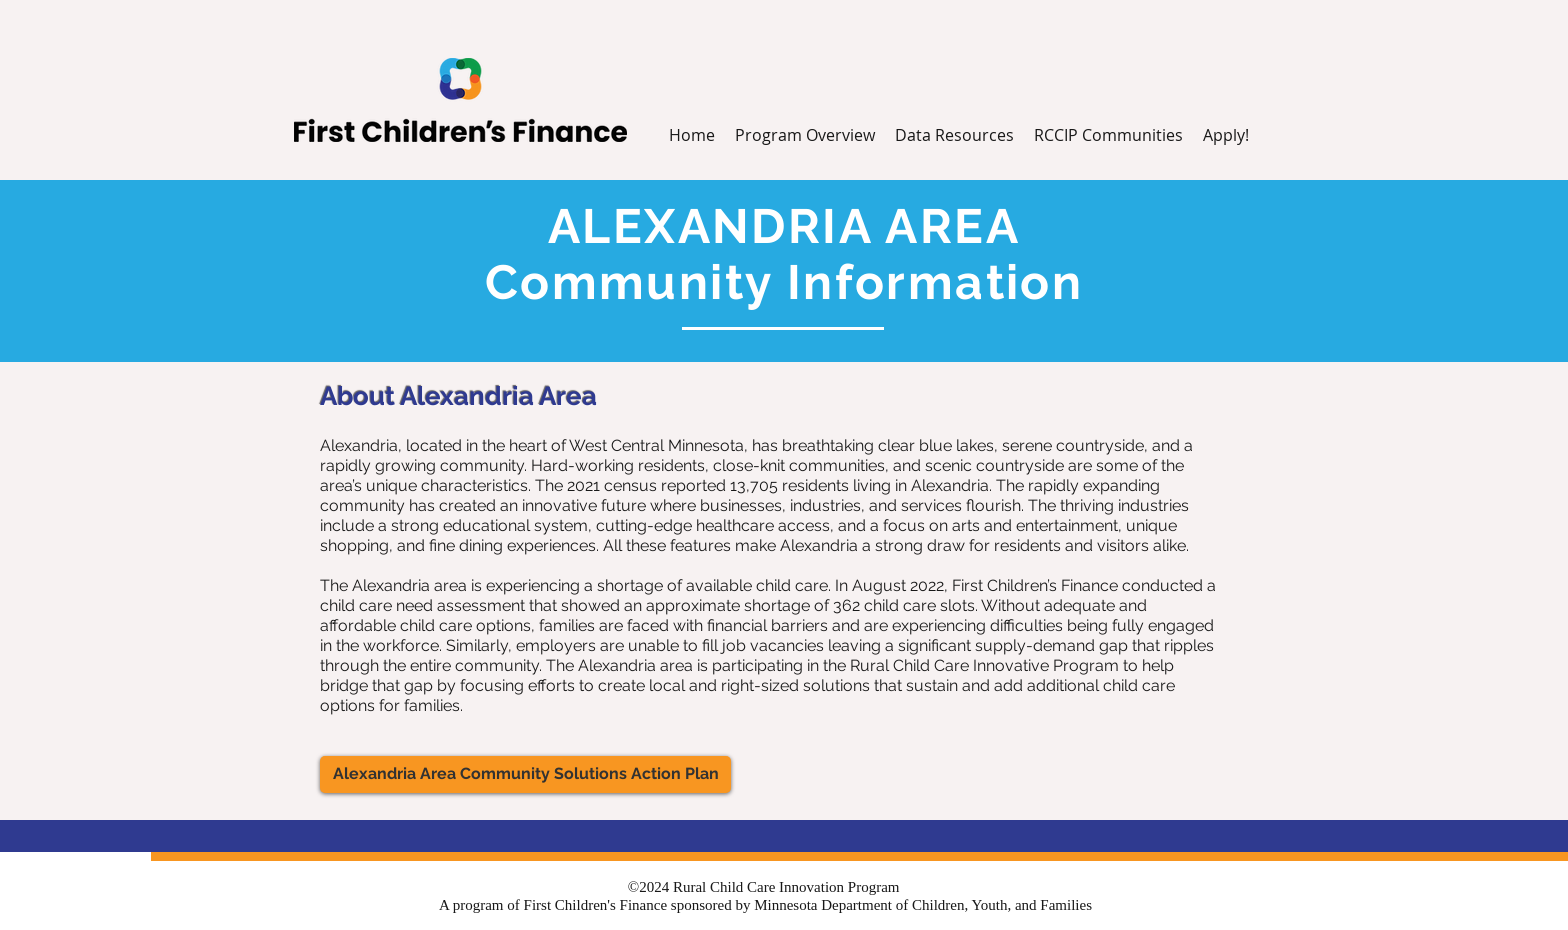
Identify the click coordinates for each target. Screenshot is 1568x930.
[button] (954, 135)
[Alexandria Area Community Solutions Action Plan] (525, 774)
